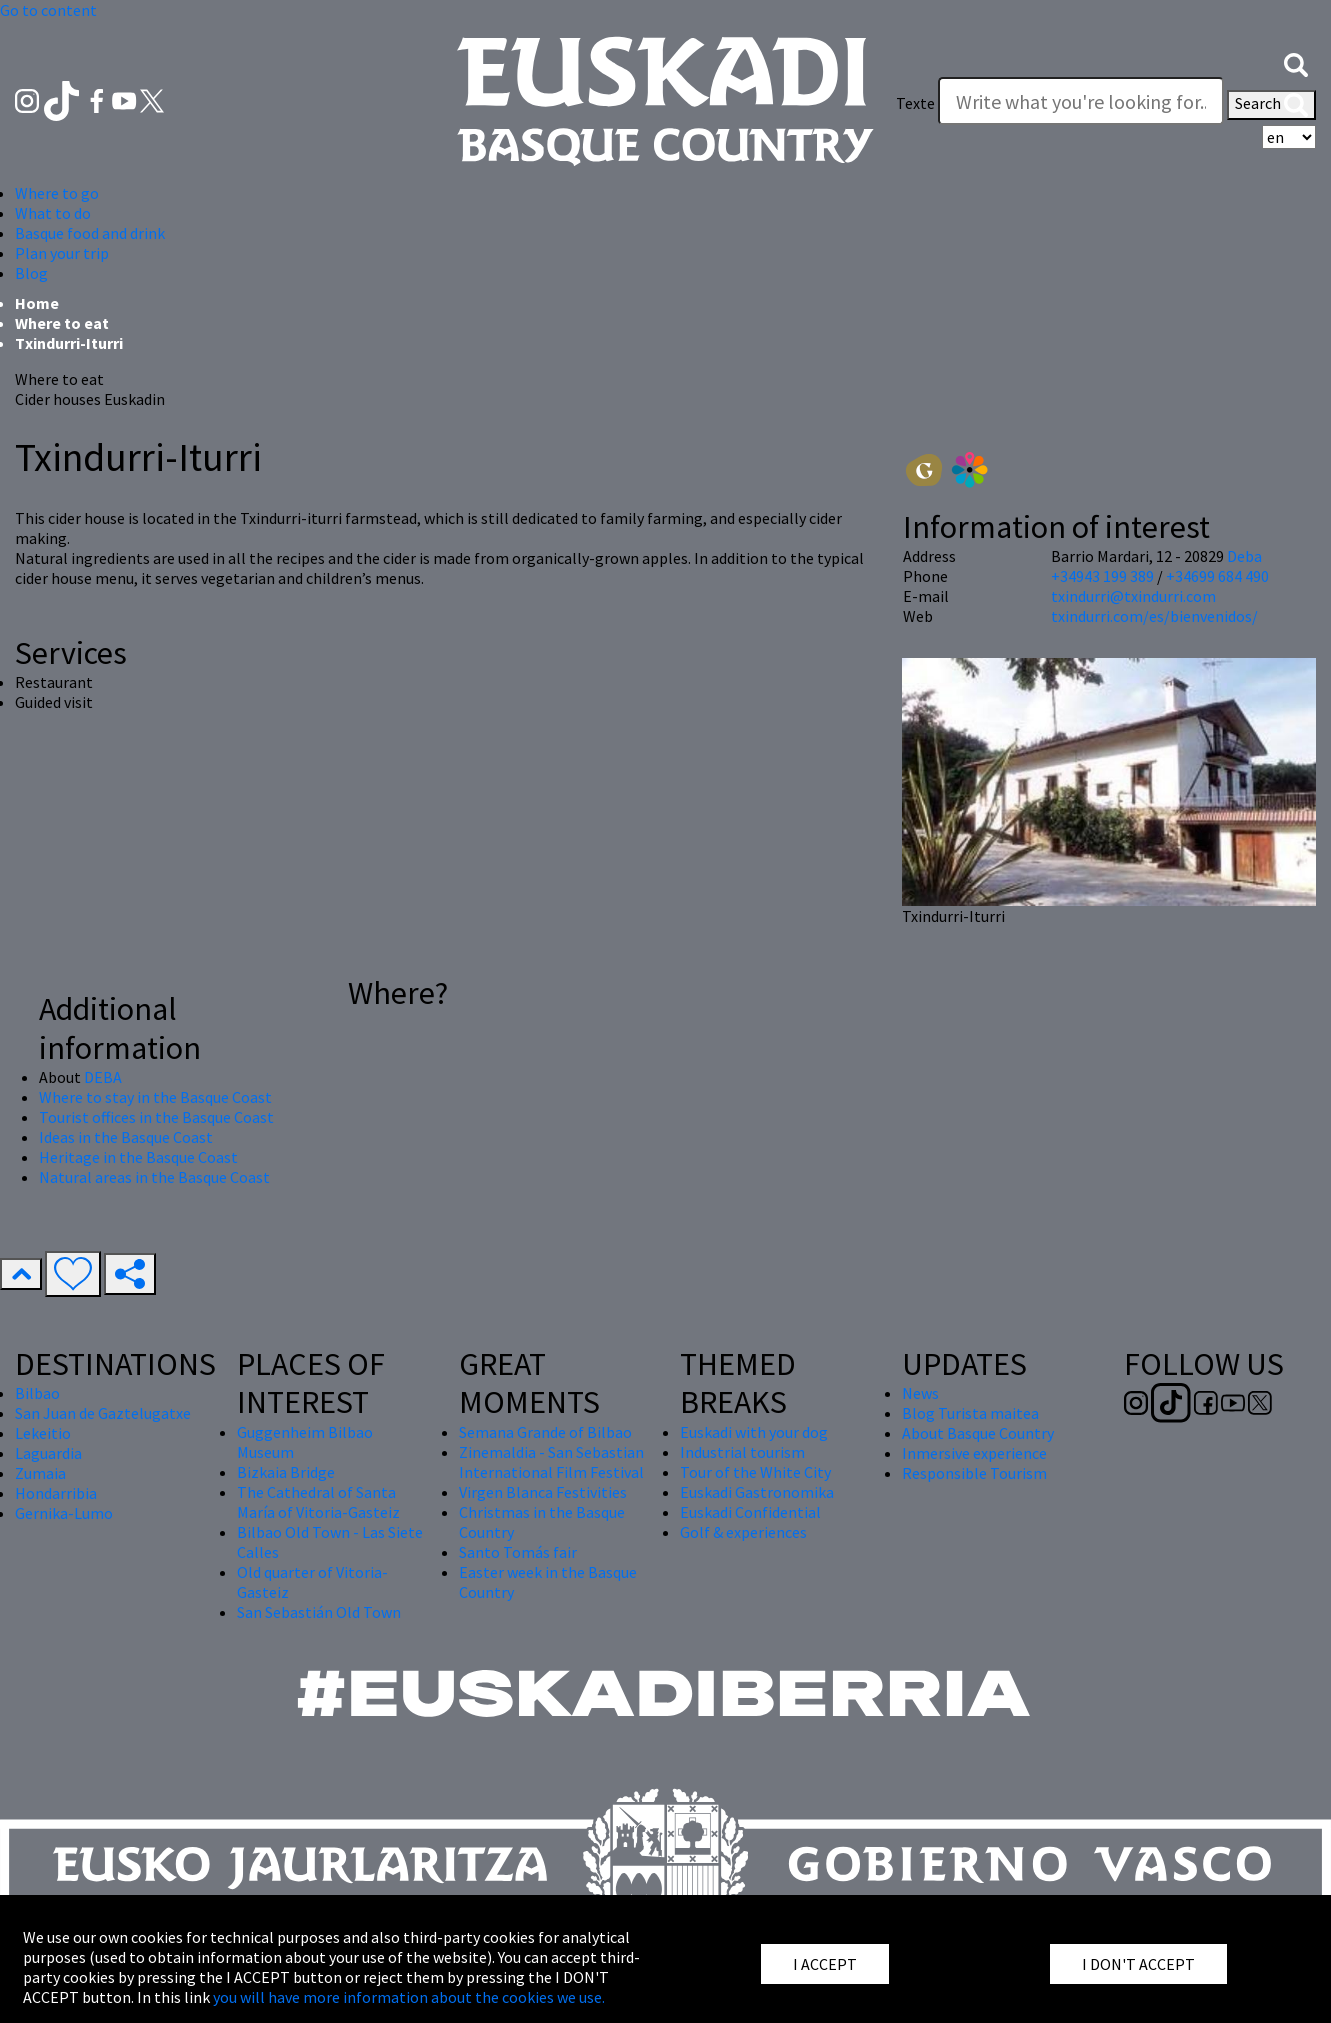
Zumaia (40, 1473)
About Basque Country (978, 1433)
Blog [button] (31, 273)
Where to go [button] (57, 193)
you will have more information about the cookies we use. (409, 1997)
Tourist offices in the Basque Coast (156, 1117)
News (920, 1393)
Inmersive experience (974, 1453)
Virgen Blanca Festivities (543, 1492)
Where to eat (62, 323)
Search (1271, 105)
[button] (1296, 63)
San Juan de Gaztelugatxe (103, 1413)
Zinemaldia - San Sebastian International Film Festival (551, 1462)
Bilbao (37, 1393)
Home (37, 303)
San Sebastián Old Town (319, 1612)
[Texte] (1081, 101)
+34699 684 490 (1217, 576)
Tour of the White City (755, 1472)
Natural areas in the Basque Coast (154, 1177)
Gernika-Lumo (64, 1513)
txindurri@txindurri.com (1133, 596)
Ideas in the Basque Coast (126, 1137)
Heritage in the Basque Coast (138, 1157)
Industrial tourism (742, 1452)
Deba (1244, 556)
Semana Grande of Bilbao (545, 1432)
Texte (915, 103)
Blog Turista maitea (970, 1413)
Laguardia (48, 1453)
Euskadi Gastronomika (757, 1492)
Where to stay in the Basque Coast (155, 1097)
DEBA (103, 1077)
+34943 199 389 (1102, 576)
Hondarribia (56, 1493)
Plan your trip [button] (62, 253)
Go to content (48, 10)
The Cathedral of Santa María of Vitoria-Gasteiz (318, 1502)
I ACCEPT (825, 1964)
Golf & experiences (743, 1532)
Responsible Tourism (974, 1473)
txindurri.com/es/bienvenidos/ (1154, 616)
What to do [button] (53, 213)
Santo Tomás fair (518, 1552)
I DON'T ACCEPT (1138, 1964)
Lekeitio (43, 1433)
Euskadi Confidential (750, 1512)
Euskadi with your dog (754, 1432)
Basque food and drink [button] (90, 233)
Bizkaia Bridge (286, 1472)
